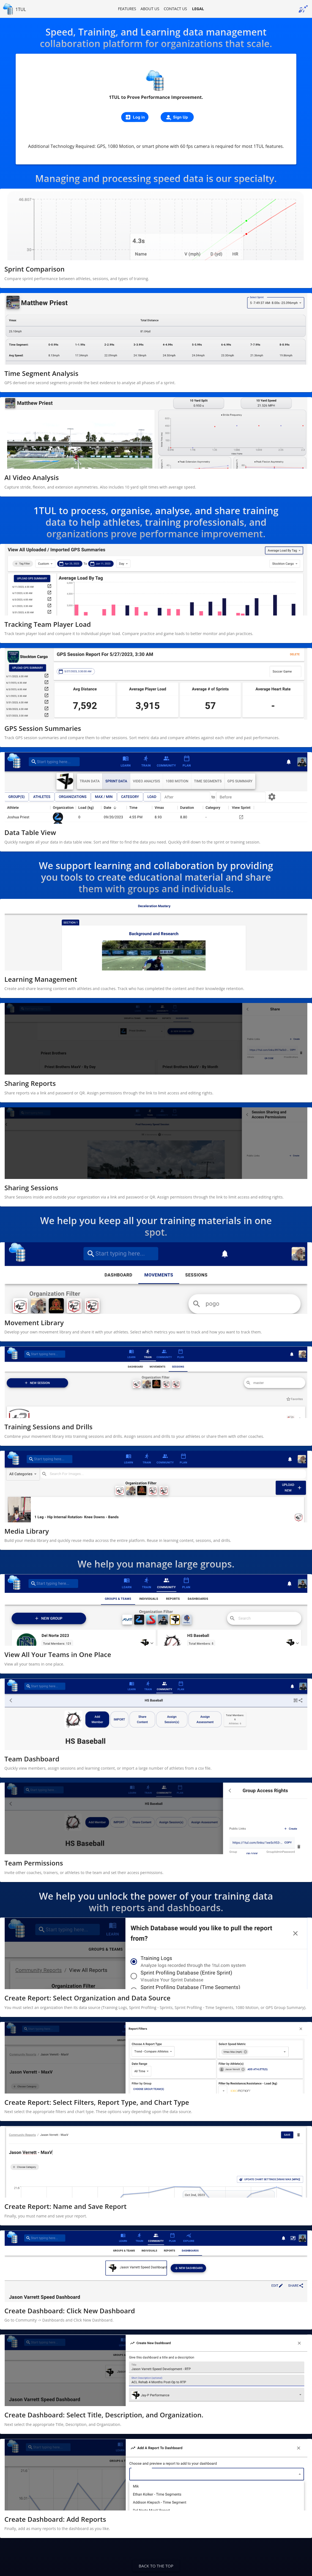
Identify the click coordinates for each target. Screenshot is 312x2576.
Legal (198, 9)
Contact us (175, 9)
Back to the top (156, 2566)
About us (150, 9)
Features (127, 9)
